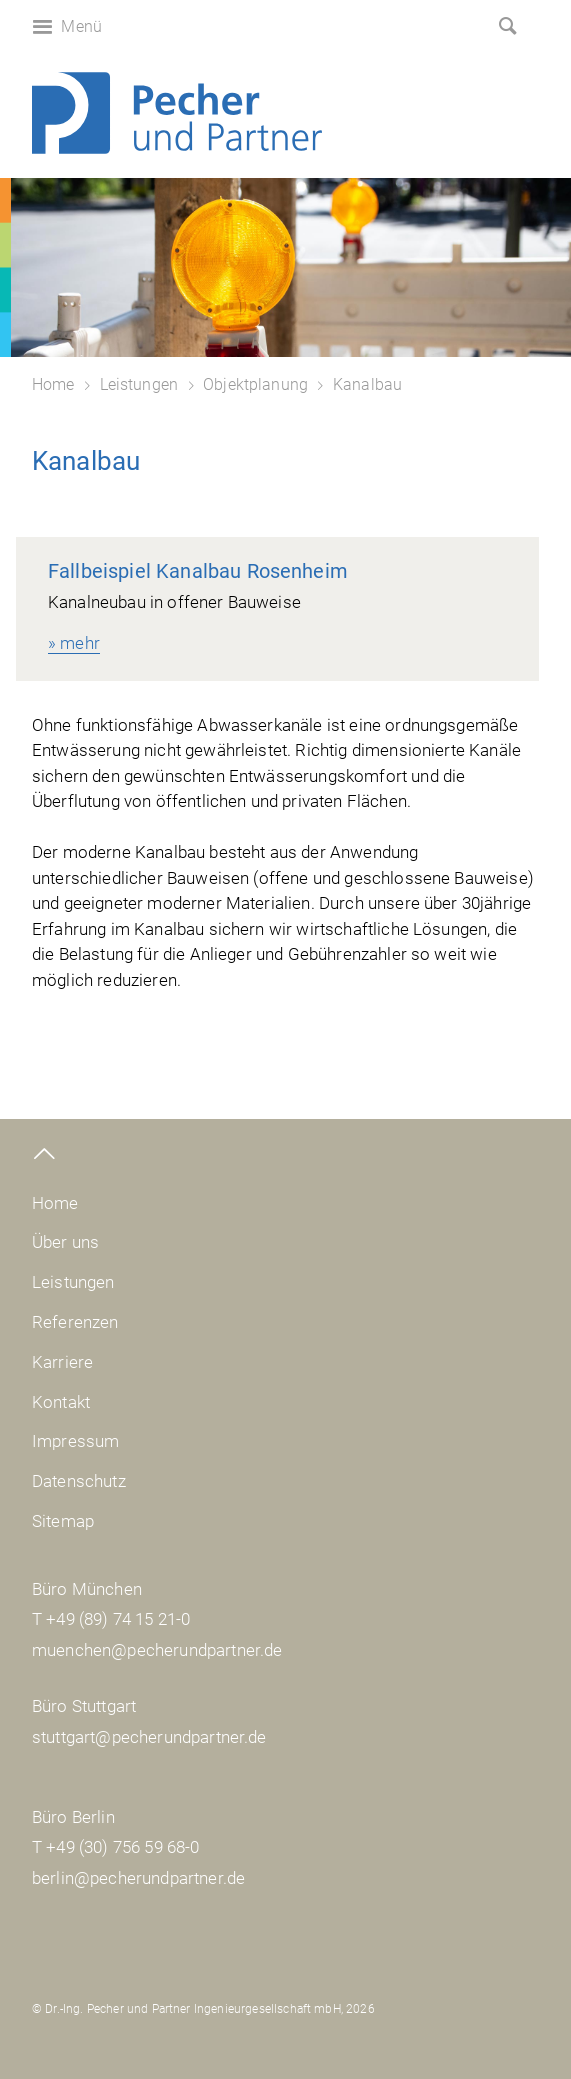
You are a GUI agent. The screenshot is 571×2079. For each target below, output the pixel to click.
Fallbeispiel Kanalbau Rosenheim (198, 571)
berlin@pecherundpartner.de (138, 1878)
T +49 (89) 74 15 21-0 (111, 1619)
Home (53, 384)
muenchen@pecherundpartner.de (157, 1650)
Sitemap (63, 1521)
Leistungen (139, 384)
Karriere (62, 1362)
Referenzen (75, 1322)
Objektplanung (255, 384)
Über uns (65, 1242)
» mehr (74, 643)
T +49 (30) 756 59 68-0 (116, 1847)
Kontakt (61, 1402)
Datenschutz (79, 1481)
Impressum (75, 1441)
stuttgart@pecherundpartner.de (149, 1737)
